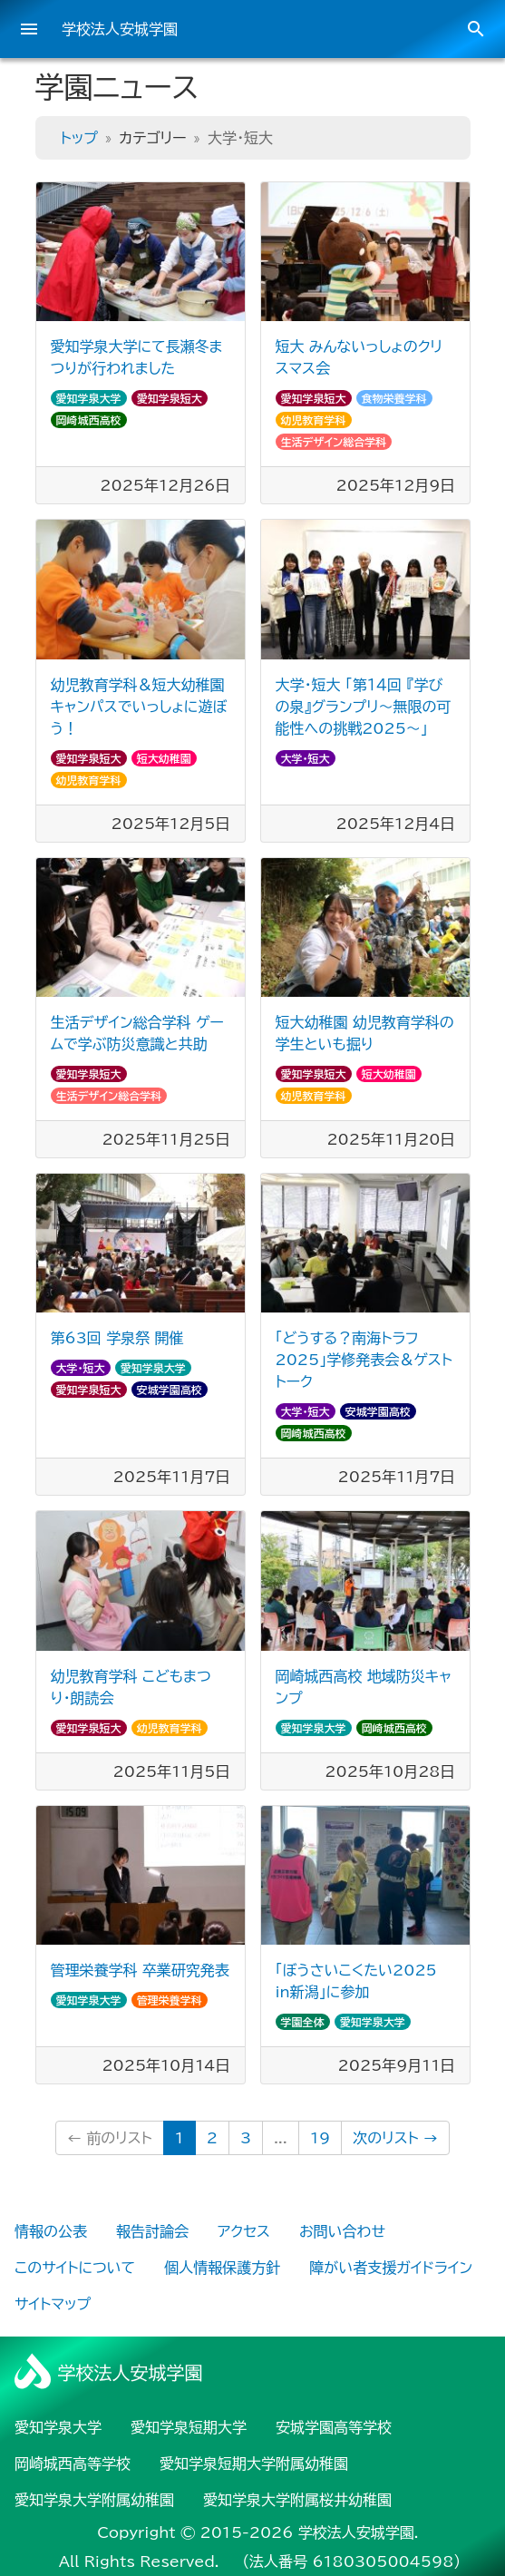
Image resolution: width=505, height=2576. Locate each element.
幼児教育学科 (313, 420)
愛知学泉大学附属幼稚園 (94, 2500)
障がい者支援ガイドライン (390, 2267)
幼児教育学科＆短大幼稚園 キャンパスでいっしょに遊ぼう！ (139, 707)
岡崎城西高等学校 (73, 2463)
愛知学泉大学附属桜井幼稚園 (297, 2500)
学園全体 (303, 2021)
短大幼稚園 (164, 758)
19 (320, 2138)
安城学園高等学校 (334, 2427)
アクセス (244, 2231)
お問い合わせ (342, 2231)
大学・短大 (305, 758)
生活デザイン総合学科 (334, 441)
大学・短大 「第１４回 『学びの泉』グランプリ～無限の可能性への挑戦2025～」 (364, 707)
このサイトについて (75, 2267)
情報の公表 (51, 2231)
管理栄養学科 (169, 2000)
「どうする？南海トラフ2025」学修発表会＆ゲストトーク (364, 1360)
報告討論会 (152, 2231)
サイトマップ (53, 2304)
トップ (79, 138)
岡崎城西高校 (88, 420)
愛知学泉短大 (169, 398)
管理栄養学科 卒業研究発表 (140, 1970)
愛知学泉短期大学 (189, 2427)
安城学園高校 (169, 1389)
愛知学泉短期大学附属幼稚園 (254, 2463)
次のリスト (395, 2138)
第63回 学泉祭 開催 (117, 1338)
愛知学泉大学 (88, 398)
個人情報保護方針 (222, 2267)
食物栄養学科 (394, 398)
